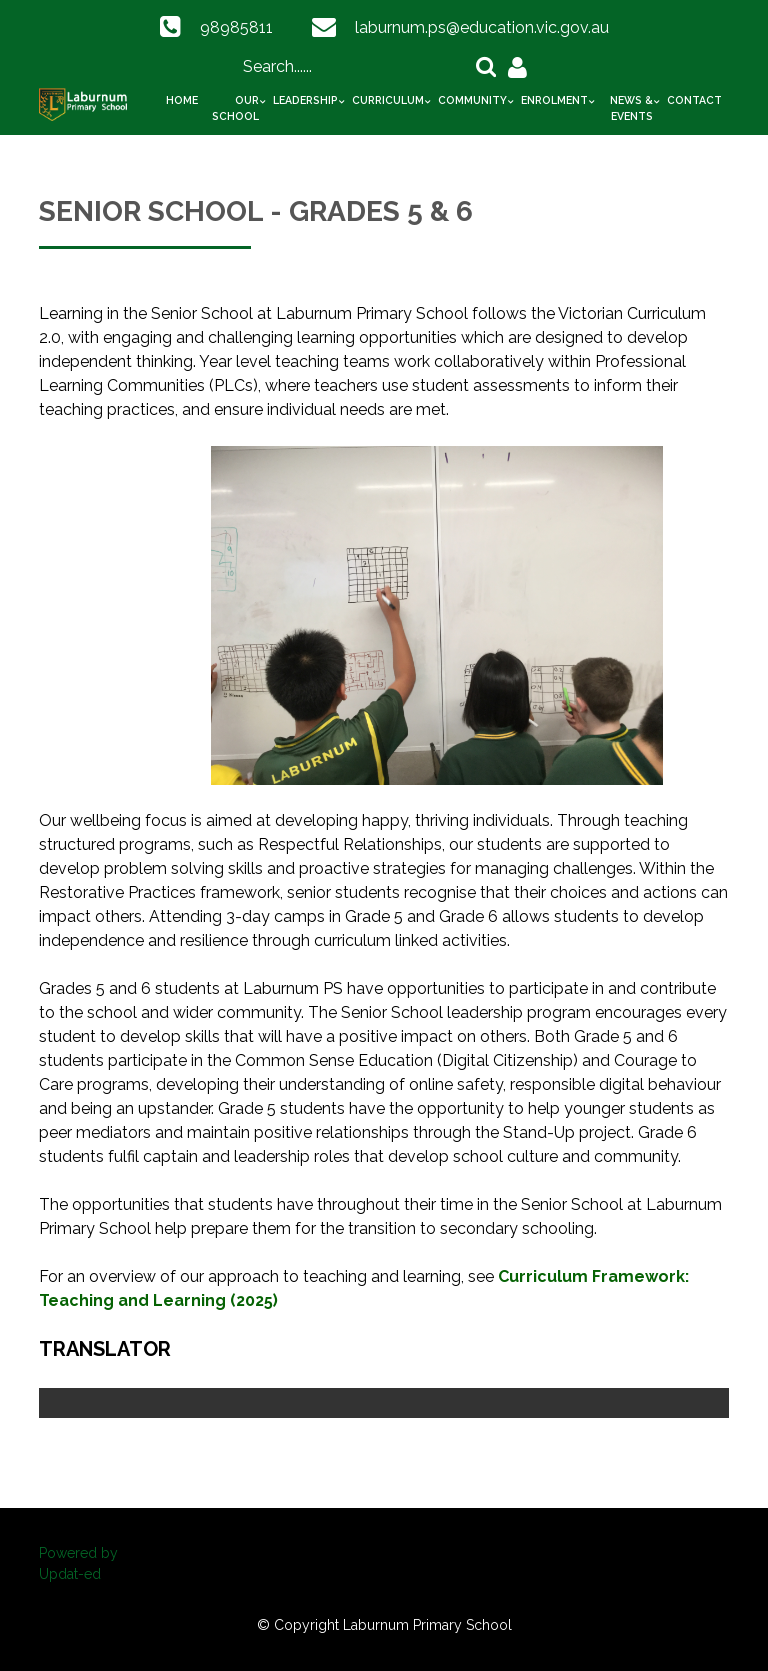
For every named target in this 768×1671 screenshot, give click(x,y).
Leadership (305, 100)
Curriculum (388, 100)
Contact (694, 100)
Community (472, 100)
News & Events (631, 108)
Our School (235, 108)
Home (182, 100)
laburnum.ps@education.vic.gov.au (482, 27)
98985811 (236, 27)
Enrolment (554, 100)
